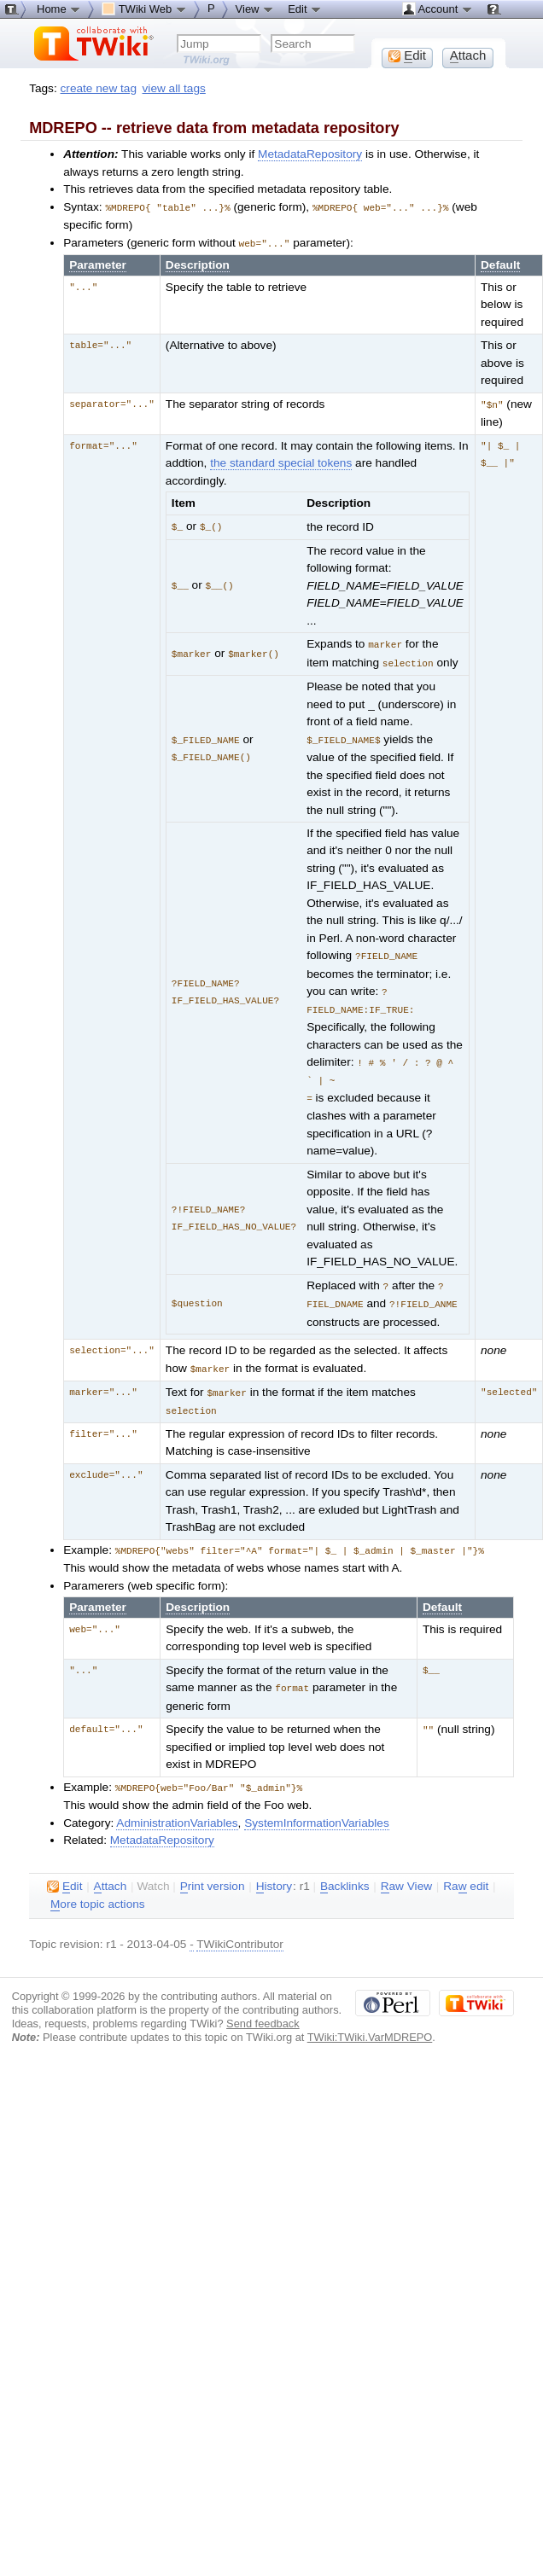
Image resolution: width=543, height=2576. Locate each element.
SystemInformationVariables (316, 1807)
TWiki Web (144, 8)
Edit (305, 8)
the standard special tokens (281, 460)
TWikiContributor (239, 1928)
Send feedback (263, 2008)
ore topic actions (97, 1889)
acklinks (345, 1871)
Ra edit (465, 1871)
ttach (110, 1871)
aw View (406, 1871)
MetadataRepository (310, 154)
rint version (212, 1871)
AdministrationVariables (176, 1807)
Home (59, 8)
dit (64, 1871)
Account (437, 8)
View (255, 8)
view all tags (174, 88)
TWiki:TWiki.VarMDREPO (370, 2021)
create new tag (99, 88)
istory (274, 1871)
